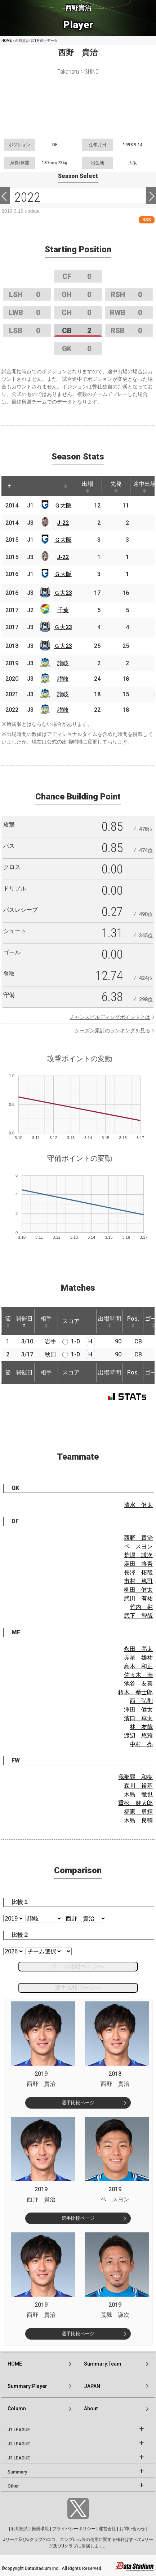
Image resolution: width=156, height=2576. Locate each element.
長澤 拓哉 (138, 1572)
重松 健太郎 (135, 1803)
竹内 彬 (141, 1607)
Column (17, 2408)
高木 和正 (138, 1666)
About (91, 2408)
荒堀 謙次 (138, 1555)
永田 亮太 (138, 1649)
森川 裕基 (138, 1785)
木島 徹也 (138, 1794)
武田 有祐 (138, 1598)
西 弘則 (141, 1700)
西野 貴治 (138, 1537)
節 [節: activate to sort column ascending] (8, 1321)
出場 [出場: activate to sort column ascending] (87, 486)
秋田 (50, 1354)
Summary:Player (27, 2386)
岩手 (50, 1341)
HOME (6, 41)
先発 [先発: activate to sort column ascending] (116, 486)
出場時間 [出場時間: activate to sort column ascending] (109, 1321)
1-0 (75, 1341)
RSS (146, 219)
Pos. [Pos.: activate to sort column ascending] (133, 1321)
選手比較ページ (78, 2102)
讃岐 (63, 663)
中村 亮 (141, 1744)
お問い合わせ (132, 2528)
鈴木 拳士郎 (135, 1692)
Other (13, 2486)
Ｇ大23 (63, 592)
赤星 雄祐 (138, 1657)
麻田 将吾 (138, 1563)
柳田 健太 (138, 1589)
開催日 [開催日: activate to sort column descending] (24, 1321)
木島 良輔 (138, 1820)
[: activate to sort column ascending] (23, 486)
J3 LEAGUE (19, 2458)
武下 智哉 (138, 1615)
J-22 (63, 522)
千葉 (63, 610)
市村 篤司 (138, 1581)
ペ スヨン (138, 1546)
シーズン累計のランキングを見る (112, 1030)
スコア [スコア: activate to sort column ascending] (71, 1321)
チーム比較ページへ (78, 1966)
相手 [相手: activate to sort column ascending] (46, 1321)
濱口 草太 (138, 1718)
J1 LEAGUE (19, 2429)
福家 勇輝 (138, 1811)
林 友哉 (141, 1726)
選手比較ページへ (78, 1987)
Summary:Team (102, 2364)
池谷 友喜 (138, 1683)
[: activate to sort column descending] (9, 486)
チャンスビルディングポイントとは (110, 1017)
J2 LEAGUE (19, 2443)
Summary (17, 2472)
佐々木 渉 (138, 1674)
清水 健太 (138, 1504)
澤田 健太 (138, 1709)
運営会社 (107, 2528)
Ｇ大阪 (63, 505)
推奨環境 (40, 2528)
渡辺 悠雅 (138, 1735)
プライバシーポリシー (73, 2528)
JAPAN (92, 2386)
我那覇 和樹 (135, 1777)
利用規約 (19, 2528)
